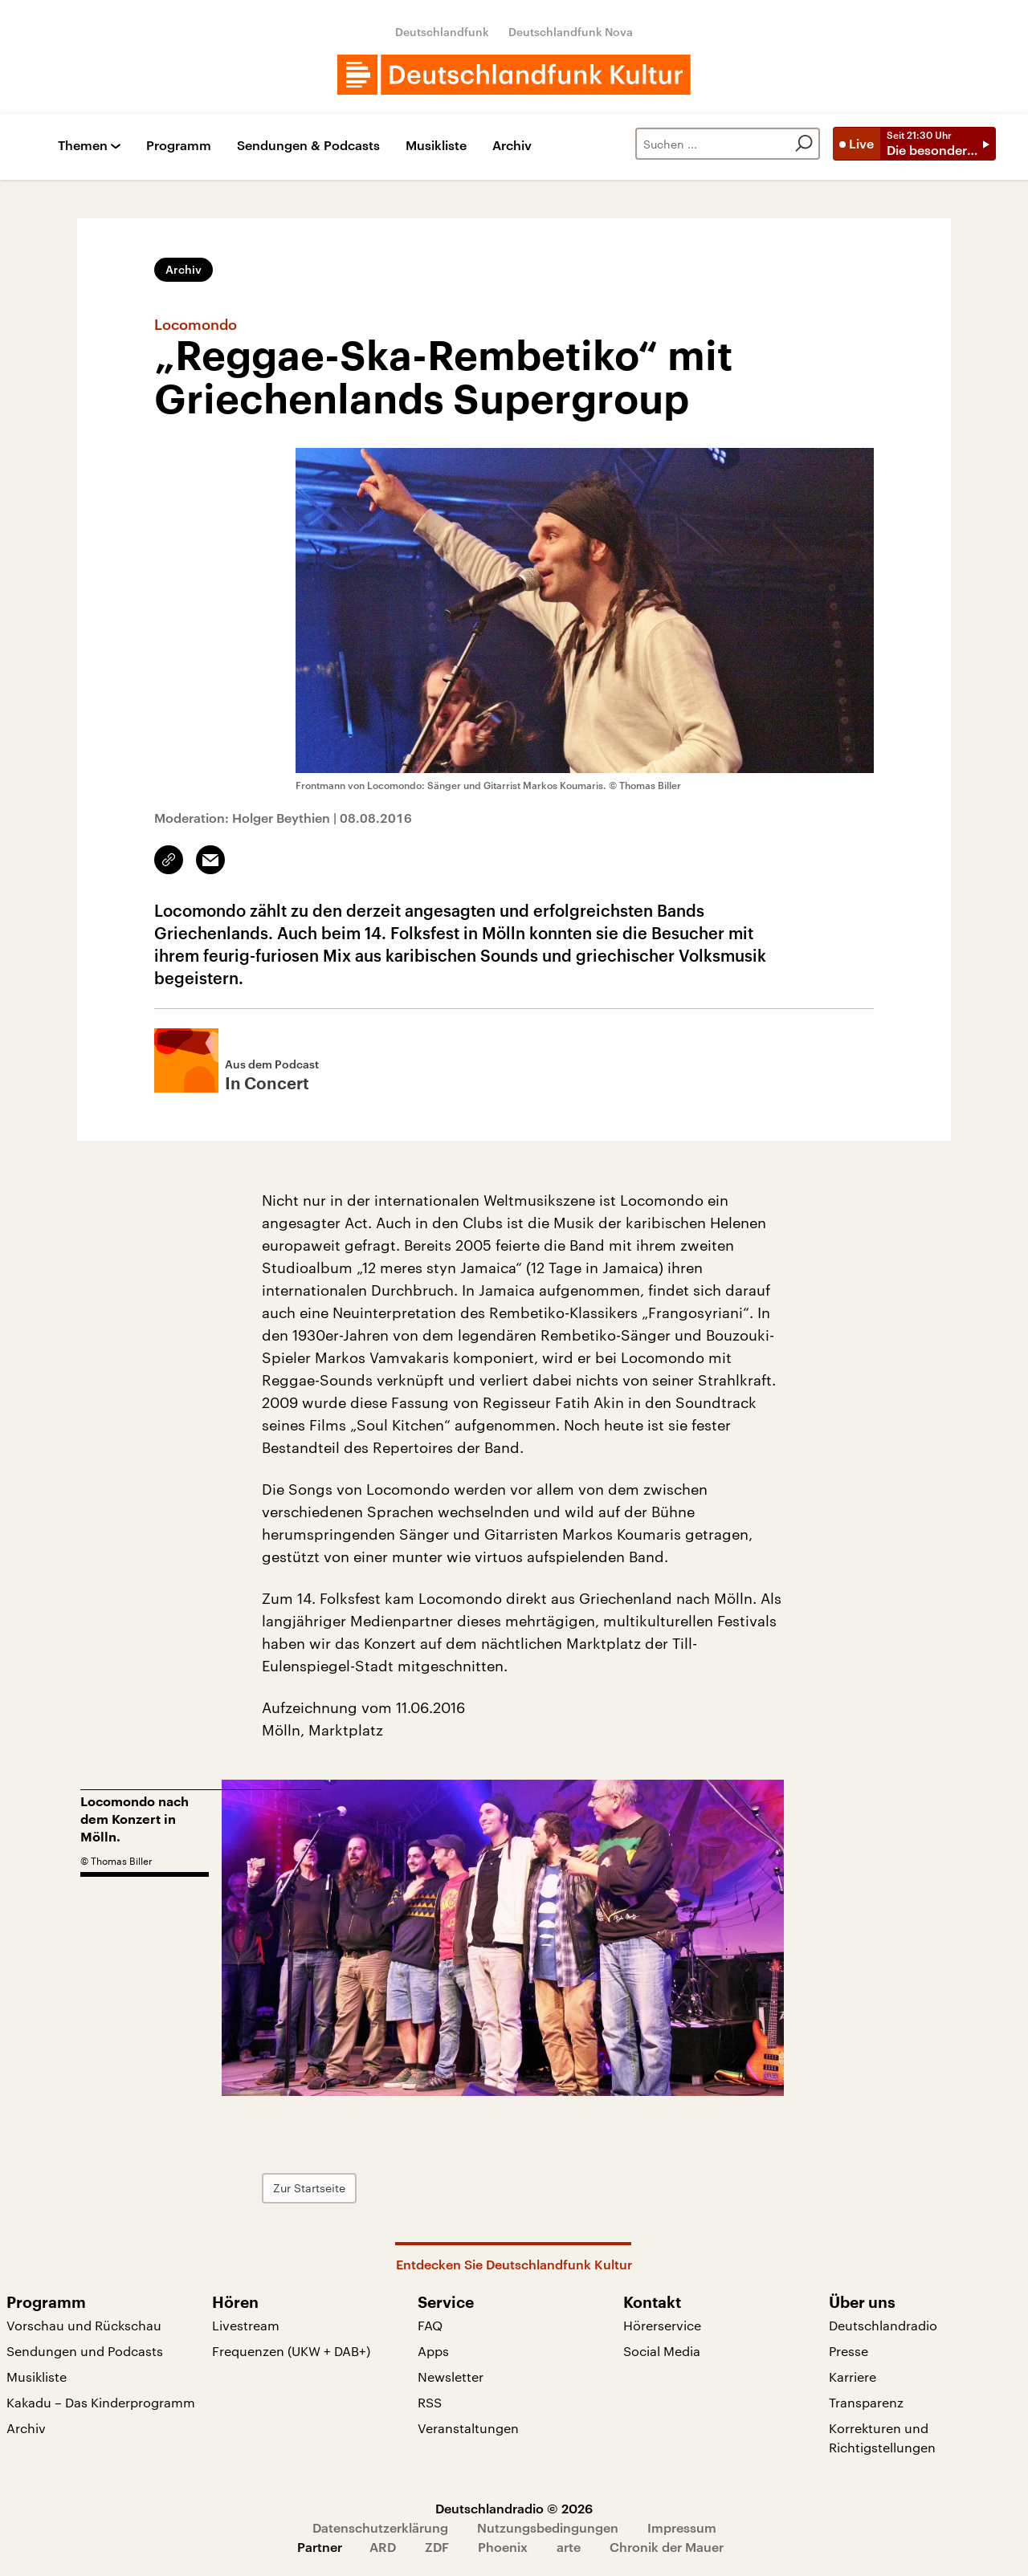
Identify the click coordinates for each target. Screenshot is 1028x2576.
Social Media (661, 2350)
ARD (382, 2546)
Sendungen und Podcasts (84, 2350)
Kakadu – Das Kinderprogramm (100, 2402)
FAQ (430, 2325)
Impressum (681, 2527)
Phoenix (503, 2546)
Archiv (512, 146)
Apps (433, 2350)
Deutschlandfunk (442, 32)
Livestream (245, 2325)
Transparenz (866, 2402)
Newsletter (450, 2376)
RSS (430, 2402)
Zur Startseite (309, 2188)
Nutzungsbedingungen (547, 2527)
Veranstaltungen (468, 2428)
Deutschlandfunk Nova (570, 32)
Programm (178, 146)
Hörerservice (662, 2325)
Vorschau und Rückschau (83, 2325)
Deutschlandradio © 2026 (514, 2508)
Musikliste (436, 146)
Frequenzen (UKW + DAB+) (291, 2350)
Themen (83, 146)
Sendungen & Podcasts (308, 146)
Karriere (852, 2376)
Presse (848, 2350)
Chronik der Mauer (667, 2546)
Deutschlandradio (883, 2325)
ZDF (437, 2546)
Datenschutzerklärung (380, 2527)
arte (569, 2546)
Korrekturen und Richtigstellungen (882, 2437)
